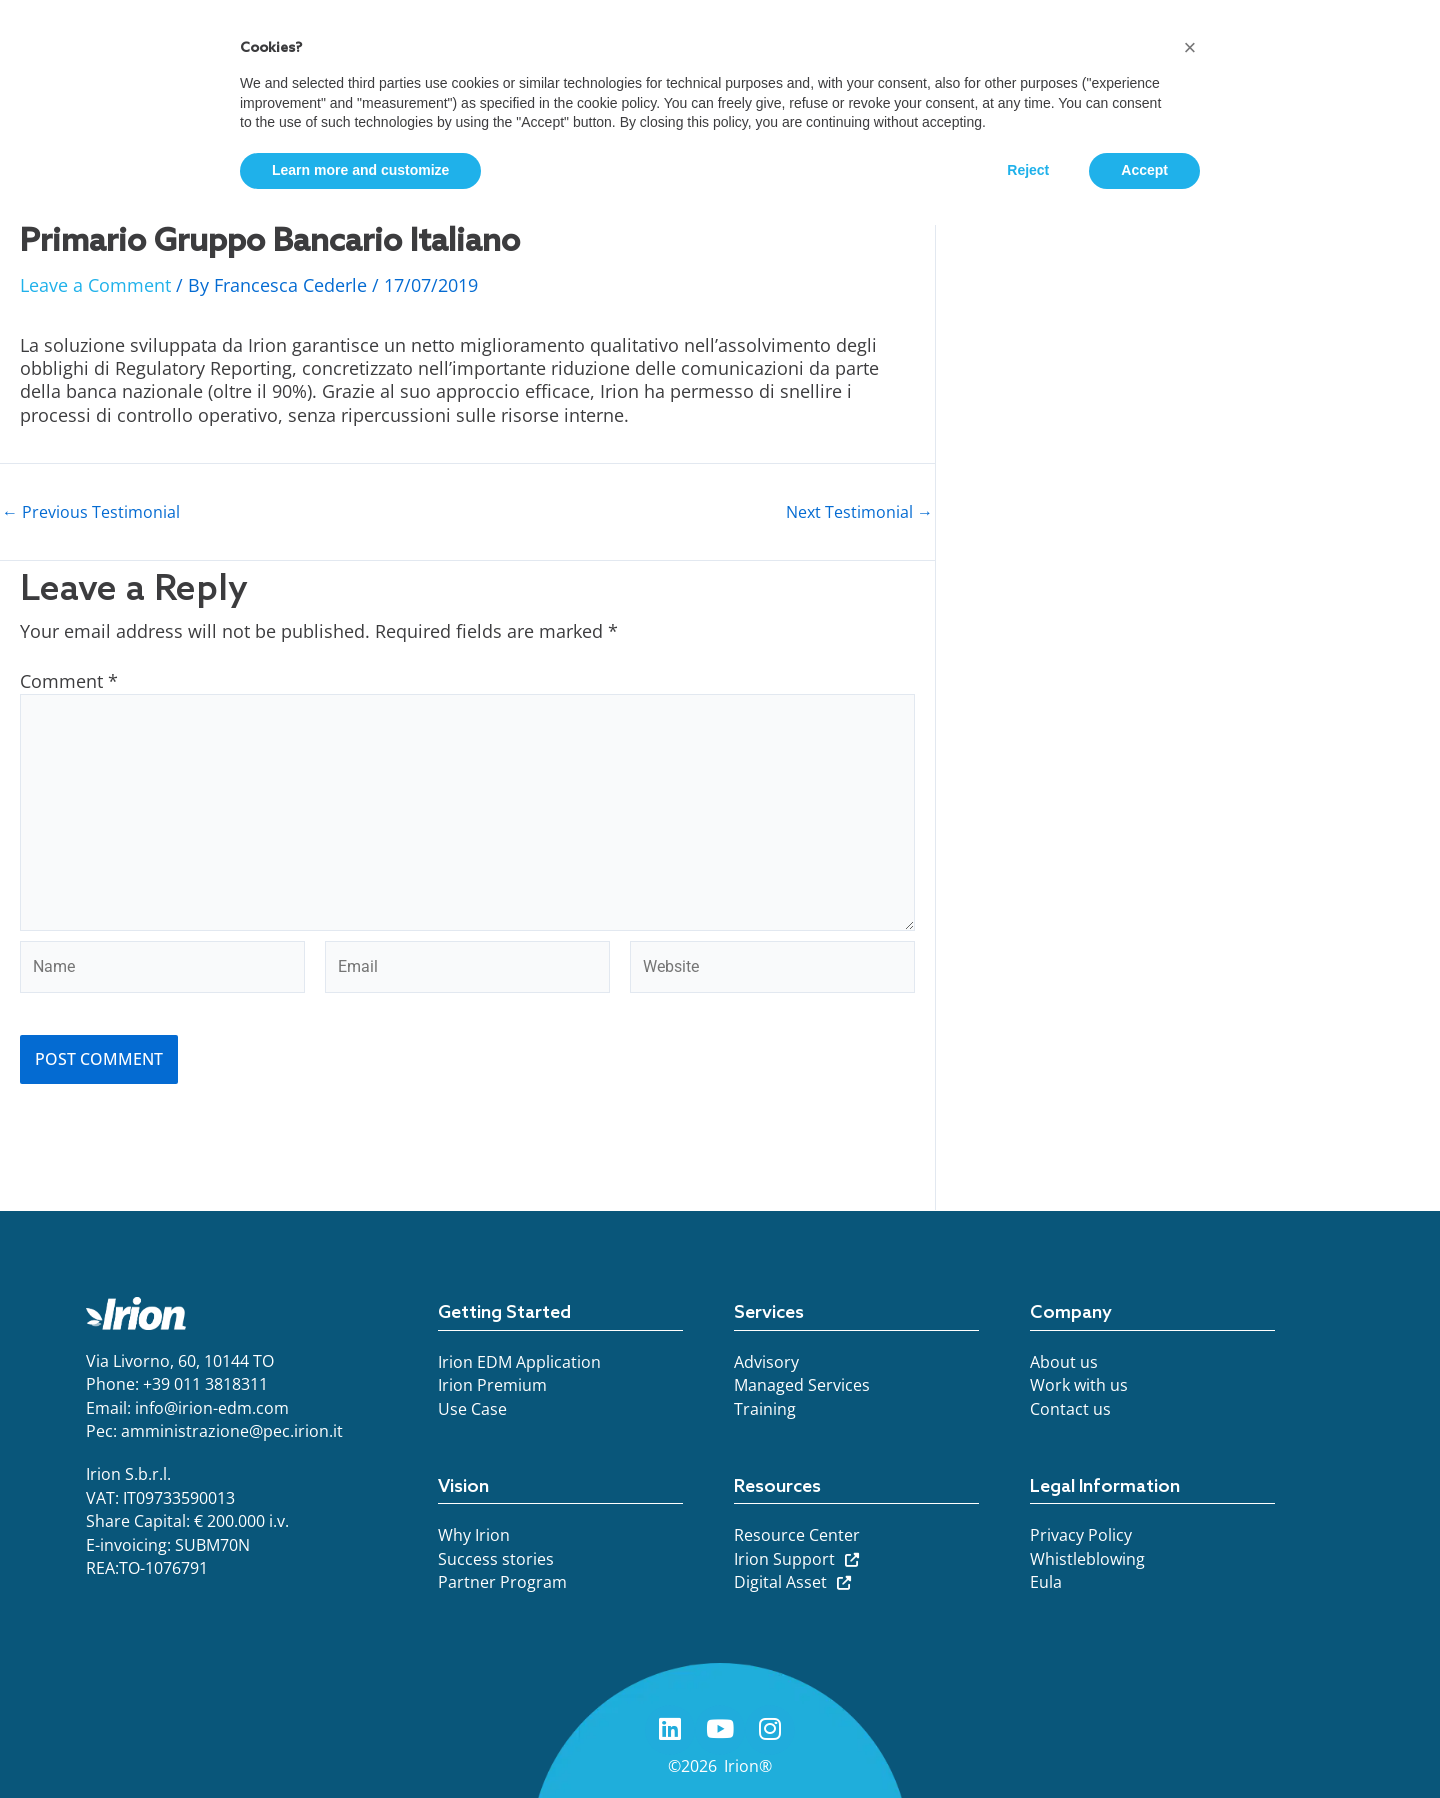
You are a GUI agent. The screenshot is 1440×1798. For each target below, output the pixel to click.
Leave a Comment (95, 285)
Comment (69, 681)
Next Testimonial (859, 512)
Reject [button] (1028, 170)
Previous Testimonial (91, 512)
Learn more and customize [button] (360, 170)
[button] (1190, 48)
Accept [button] (1144, 170)
